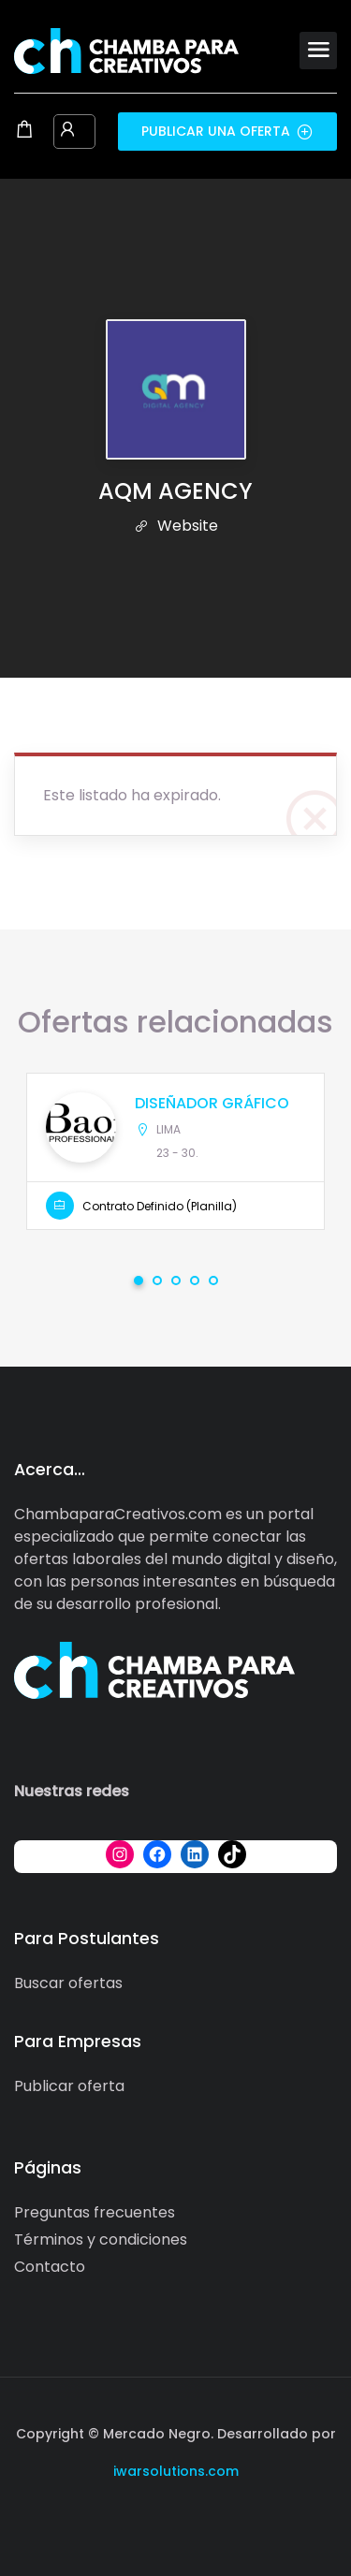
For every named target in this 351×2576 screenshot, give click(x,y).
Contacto (49, 2266)
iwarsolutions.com (176, 2471)
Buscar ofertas (68, 1983)
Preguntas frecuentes (94, 2212)
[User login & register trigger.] (67, 131)
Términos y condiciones (100, 2239)
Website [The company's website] (176, 525)
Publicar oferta (69, 2086)
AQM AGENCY (175, 491)
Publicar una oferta (227, 131)
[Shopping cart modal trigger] (24, 131)
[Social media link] (175, 2515)
